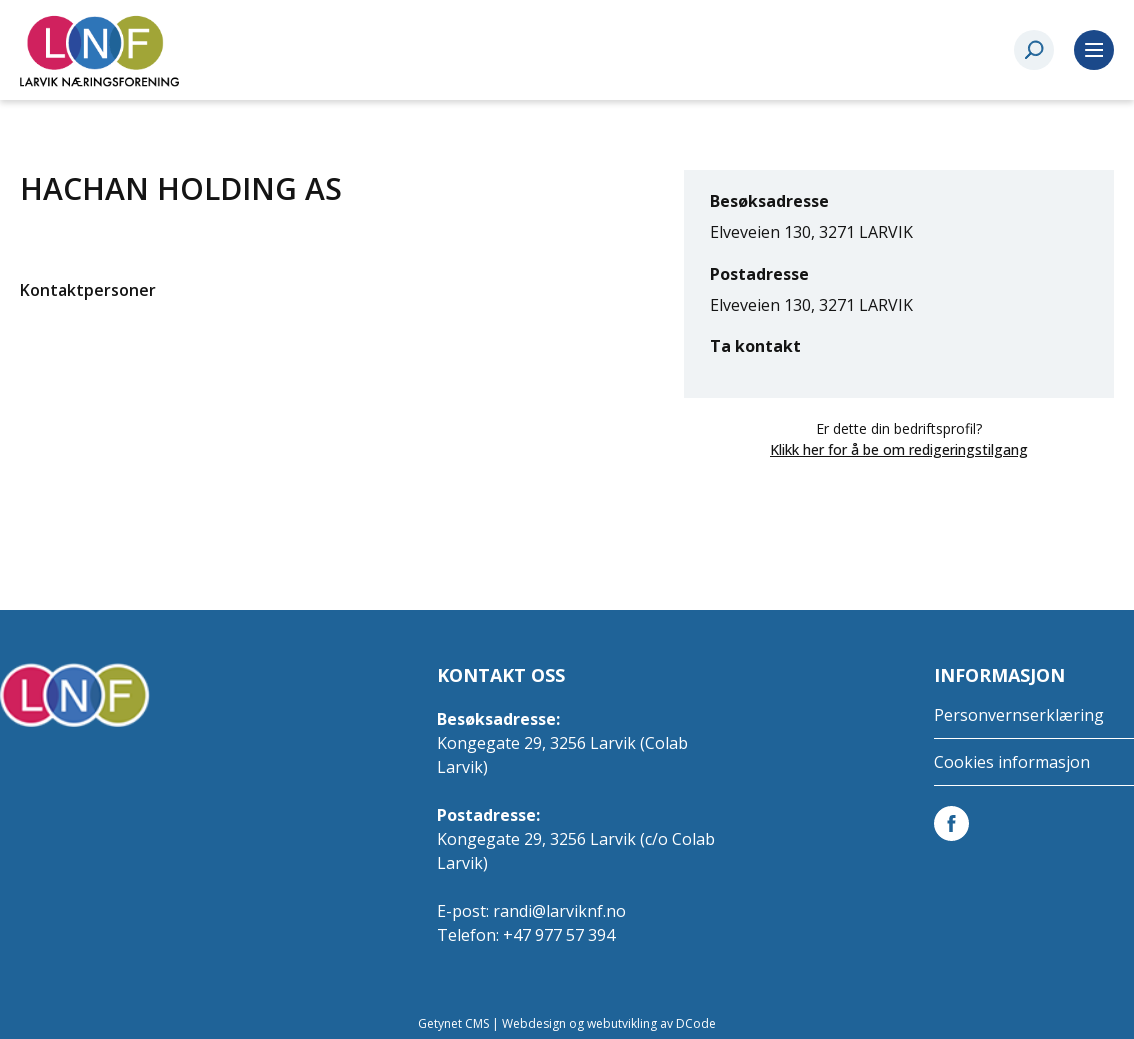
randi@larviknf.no (559, 911)
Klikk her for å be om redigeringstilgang (899, 449)
